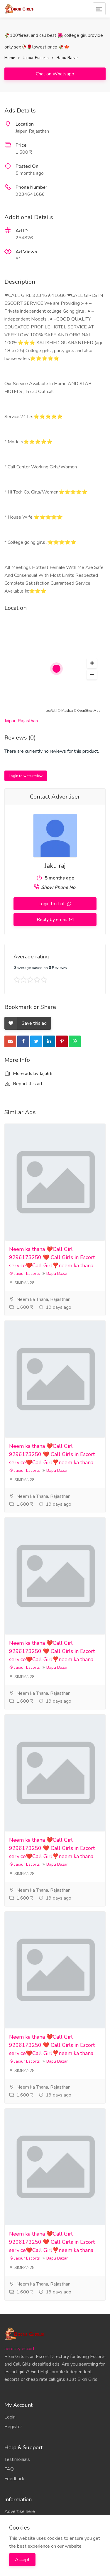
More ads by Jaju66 (28, 1073)
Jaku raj (55, 865)
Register (13, 2426)
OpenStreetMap (88, 711)
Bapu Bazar (67, 57)
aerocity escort (19, 2348)
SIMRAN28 (21, 1283)
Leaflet (50, 711)
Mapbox (67, 711)
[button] (92, 663)
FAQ (9, 2469)
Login (10, 2417)
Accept (22, 2559)
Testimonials (17, 2459)
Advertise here (19, 2511)
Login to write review (26, 775)
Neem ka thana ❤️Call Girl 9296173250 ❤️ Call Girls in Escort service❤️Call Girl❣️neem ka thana (52, 1257)
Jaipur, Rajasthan (21, 721)
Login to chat (52, 904)
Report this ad (23, 1084)
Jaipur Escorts (36, 57)
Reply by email (52, 919)
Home (9, 57)
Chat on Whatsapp (55, 74)
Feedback (14, 2478)
